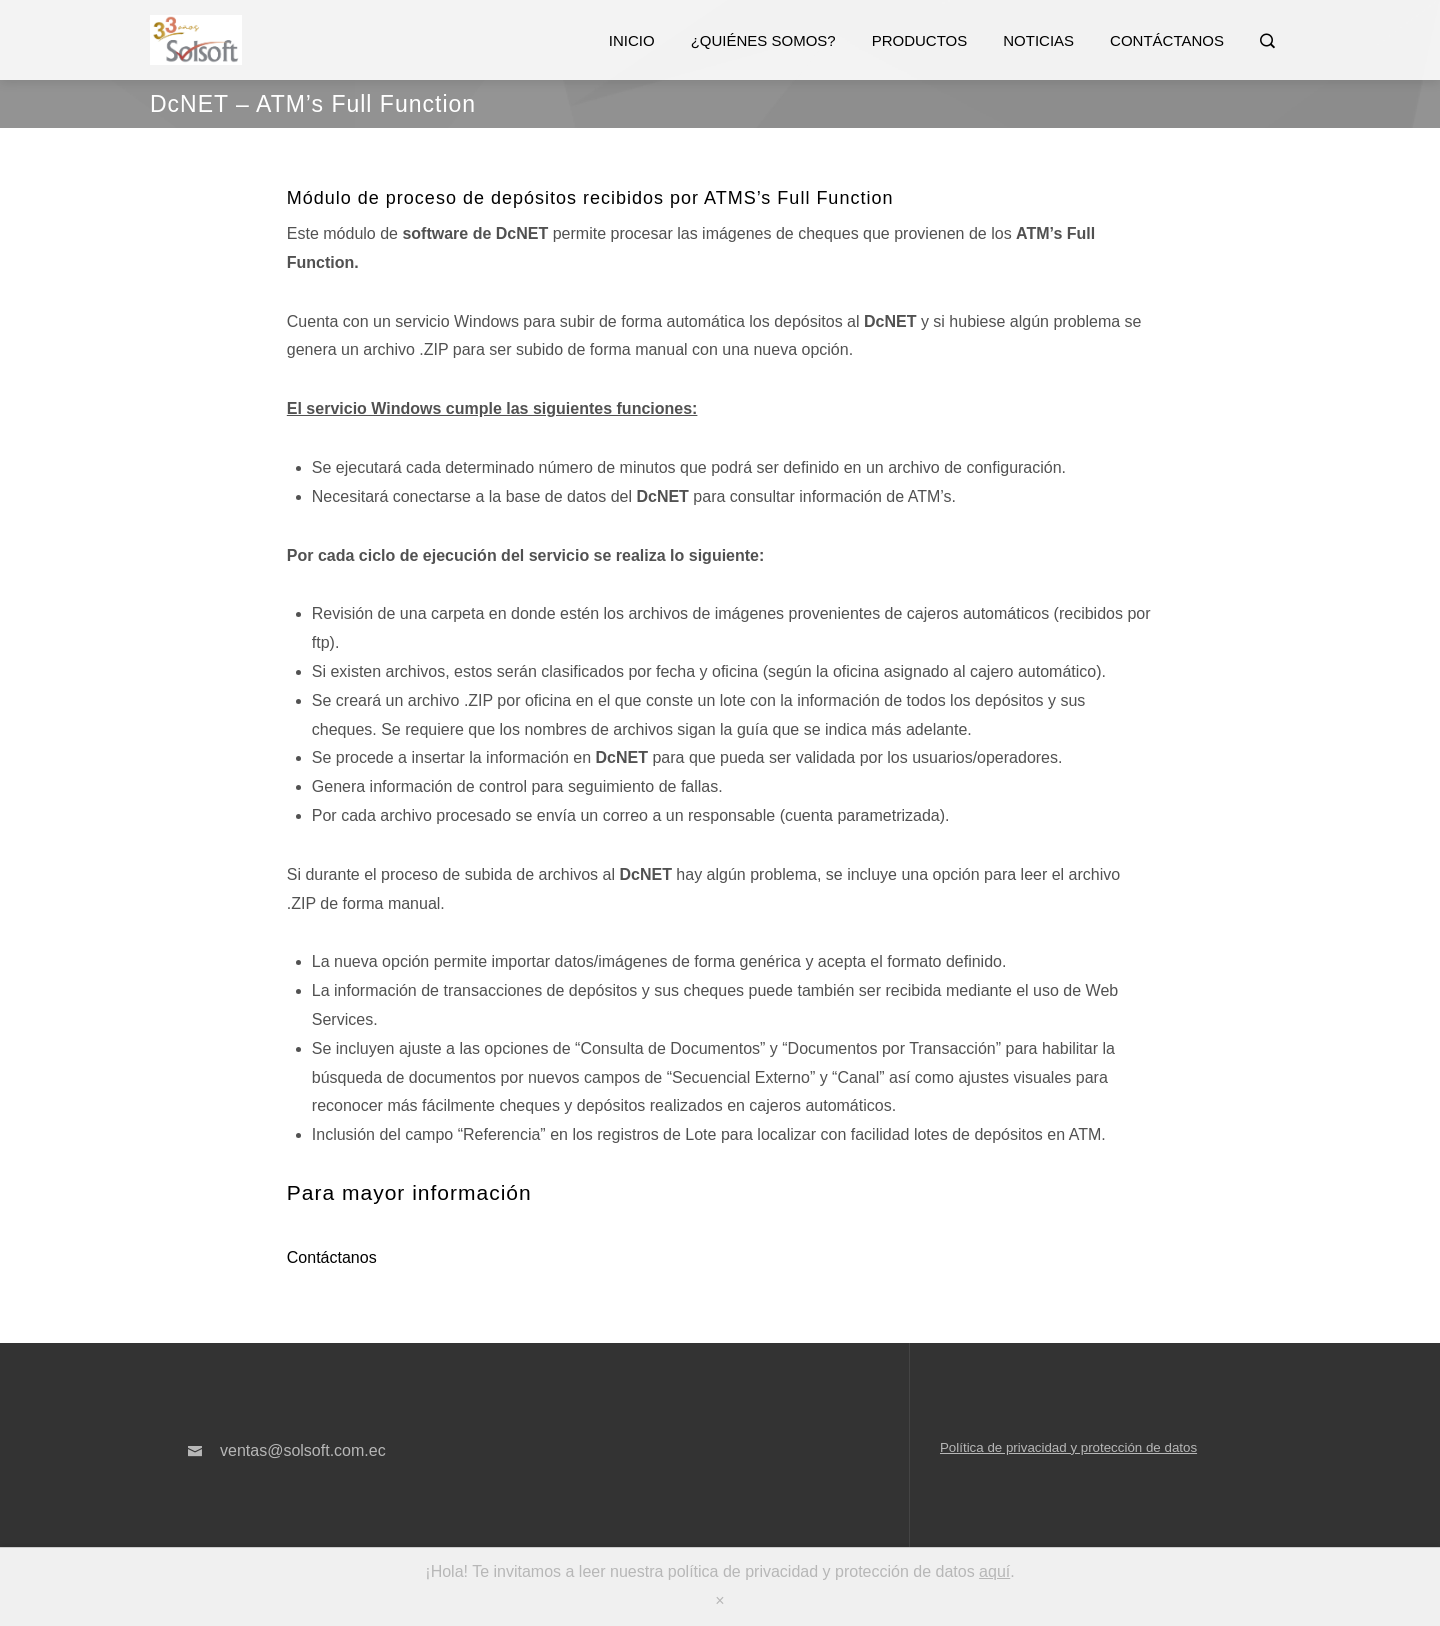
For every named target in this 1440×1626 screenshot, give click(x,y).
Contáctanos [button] (332, 1257)
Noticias (1038, 40)
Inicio (632, 40)
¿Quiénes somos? (763, 40)
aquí (994, 1571)
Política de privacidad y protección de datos (1068, 1447)
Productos (920, 40)
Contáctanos (1167, 40)
